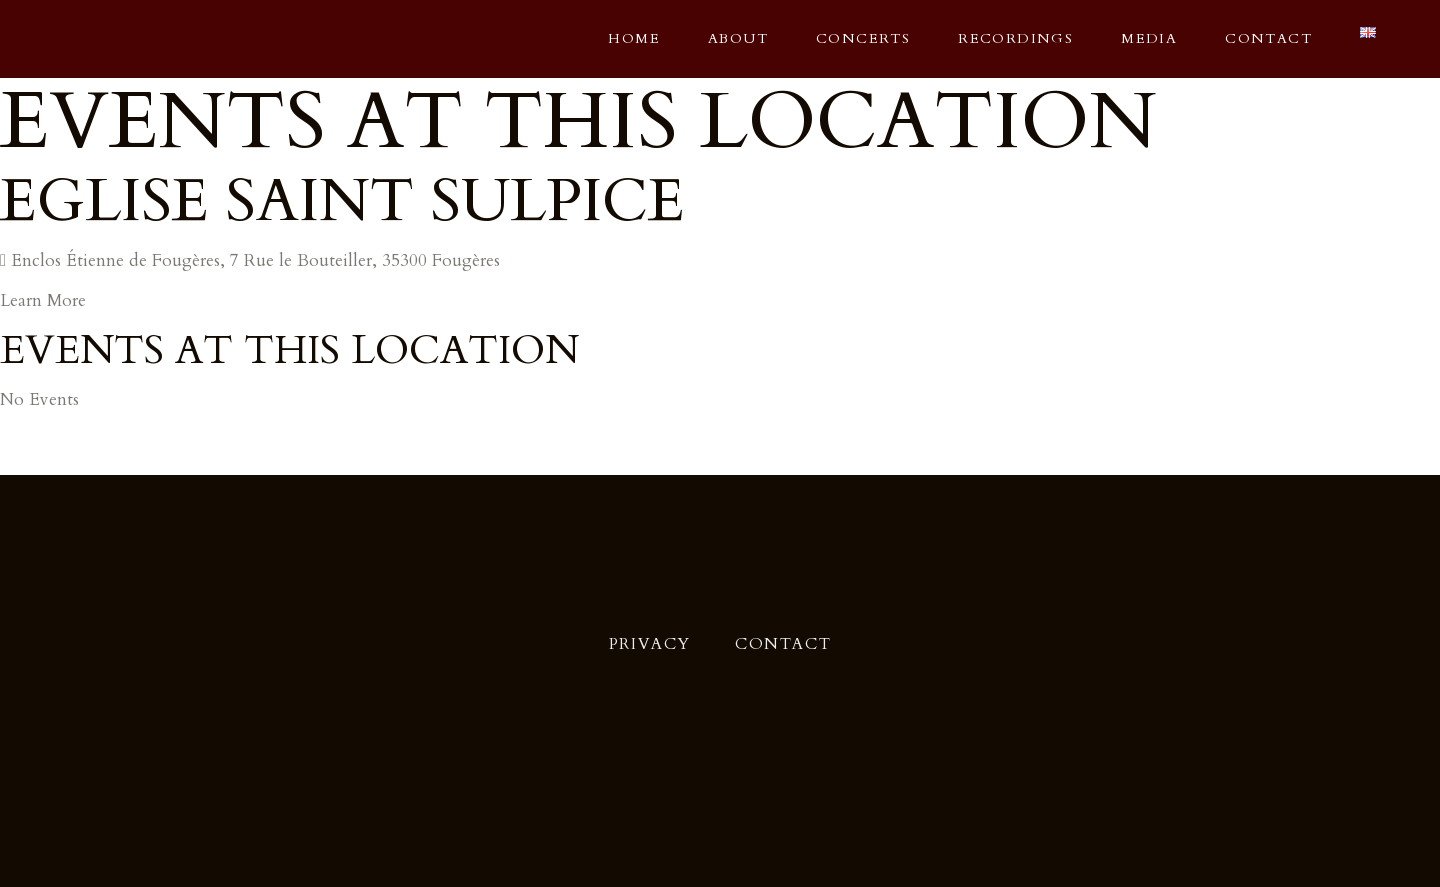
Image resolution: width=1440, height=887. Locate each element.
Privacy (650, 644)
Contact (783, 644)
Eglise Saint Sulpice (342, 201)
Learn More (43, 300)
